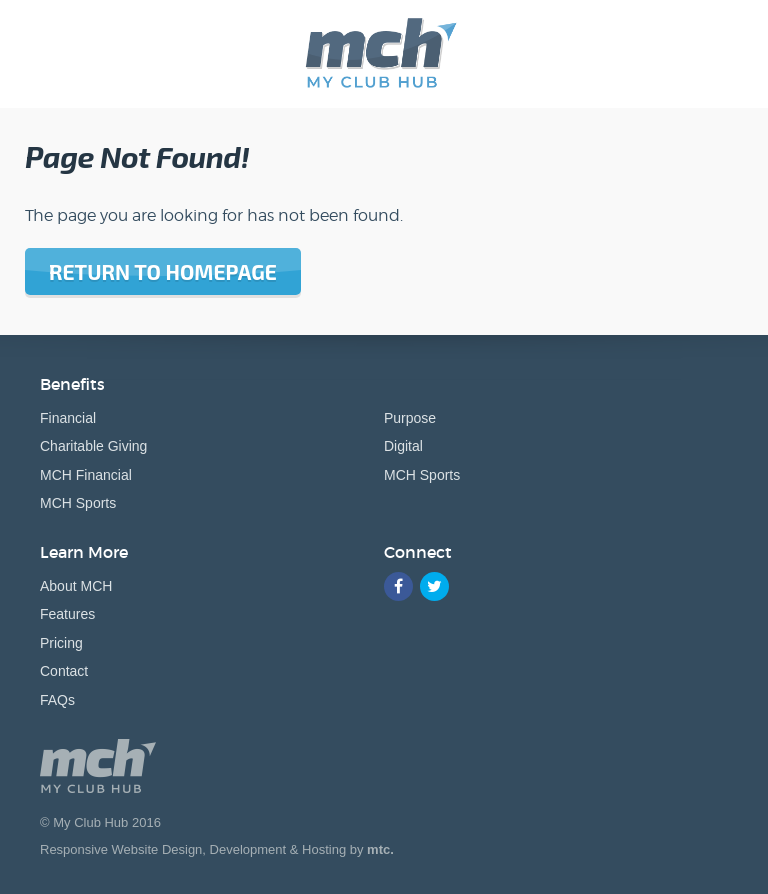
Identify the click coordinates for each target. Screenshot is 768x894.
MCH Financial (86, 475)
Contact (64, 671)
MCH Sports (78, 503)
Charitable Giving (93, 446)
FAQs (57, 700)
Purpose (410, 418)
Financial (68, 418)
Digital (403, 446)
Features (67, 614)
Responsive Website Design (121, 849)
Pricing (61, 643)
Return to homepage (163, 271)
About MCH (76, 586)
